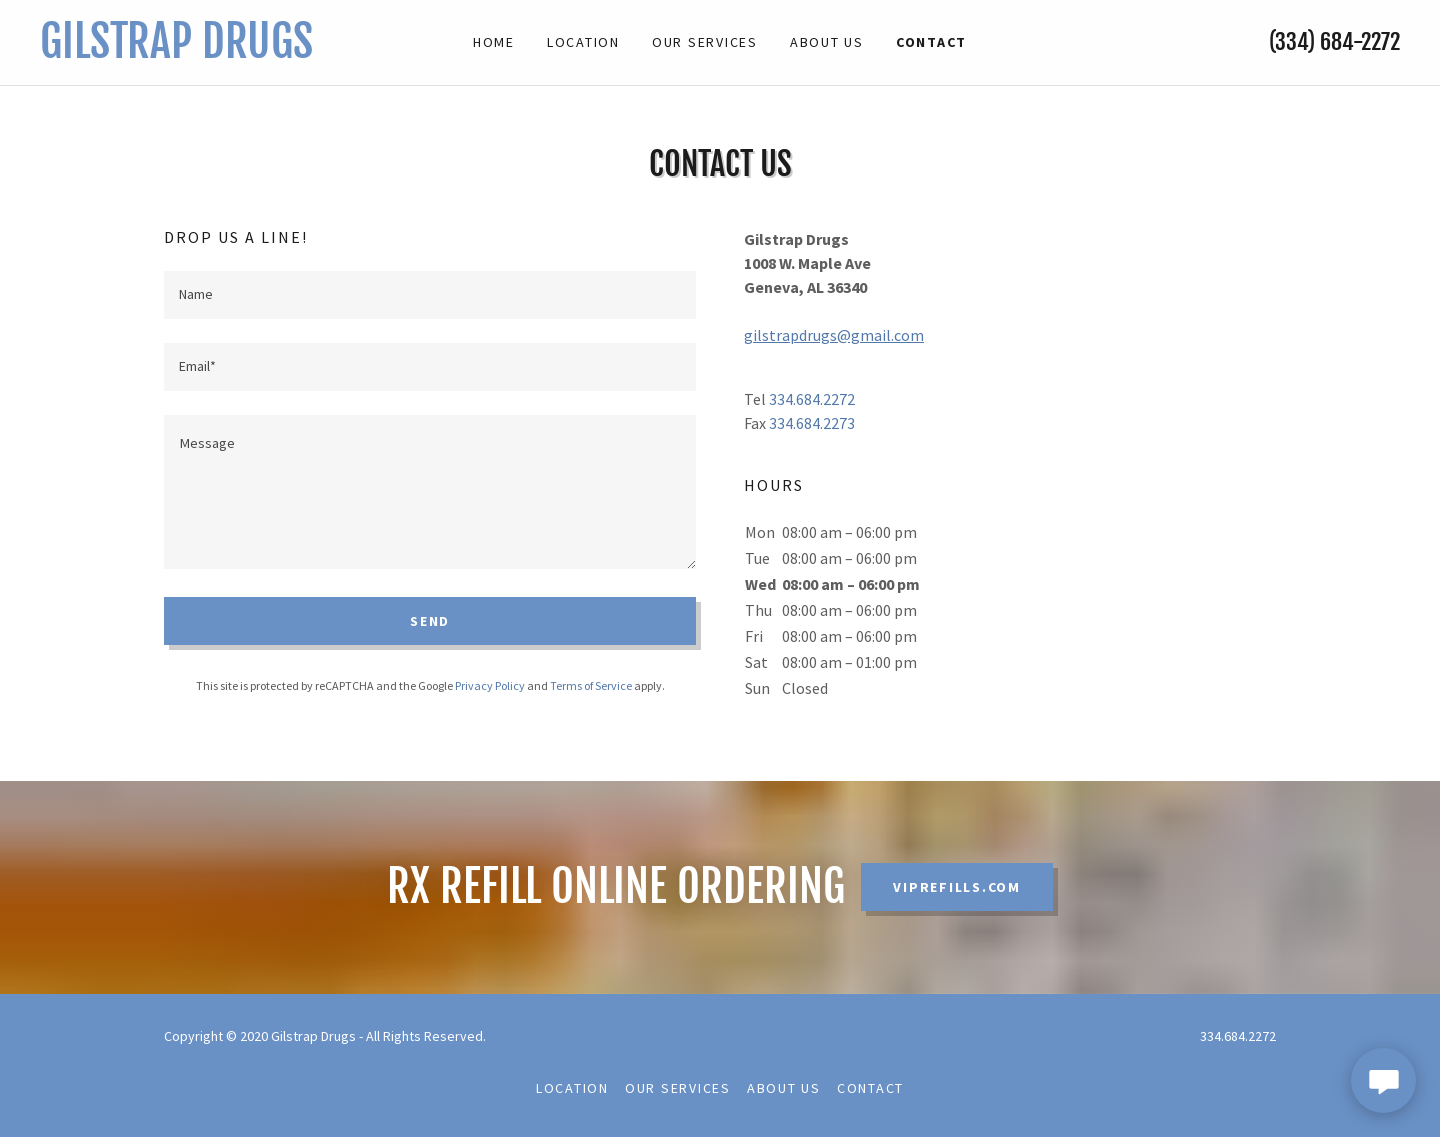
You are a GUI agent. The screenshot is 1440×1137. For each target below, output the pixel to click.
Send (430, 621)
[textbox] (430, 295)
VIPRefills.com (957, 887)
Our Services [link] (705, 42)
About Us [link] (827, 42)
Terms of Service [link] (591, 685)
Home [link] (494, 42)
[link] (210, 52)
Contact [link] (931, 42)
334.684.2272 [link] (812, 399)
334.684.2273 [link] (812, 423)
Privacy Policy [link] (490, 685)
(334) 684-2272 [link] (1334, 41)
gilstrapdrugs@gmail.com (834, 335)
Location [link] (583, 42)
